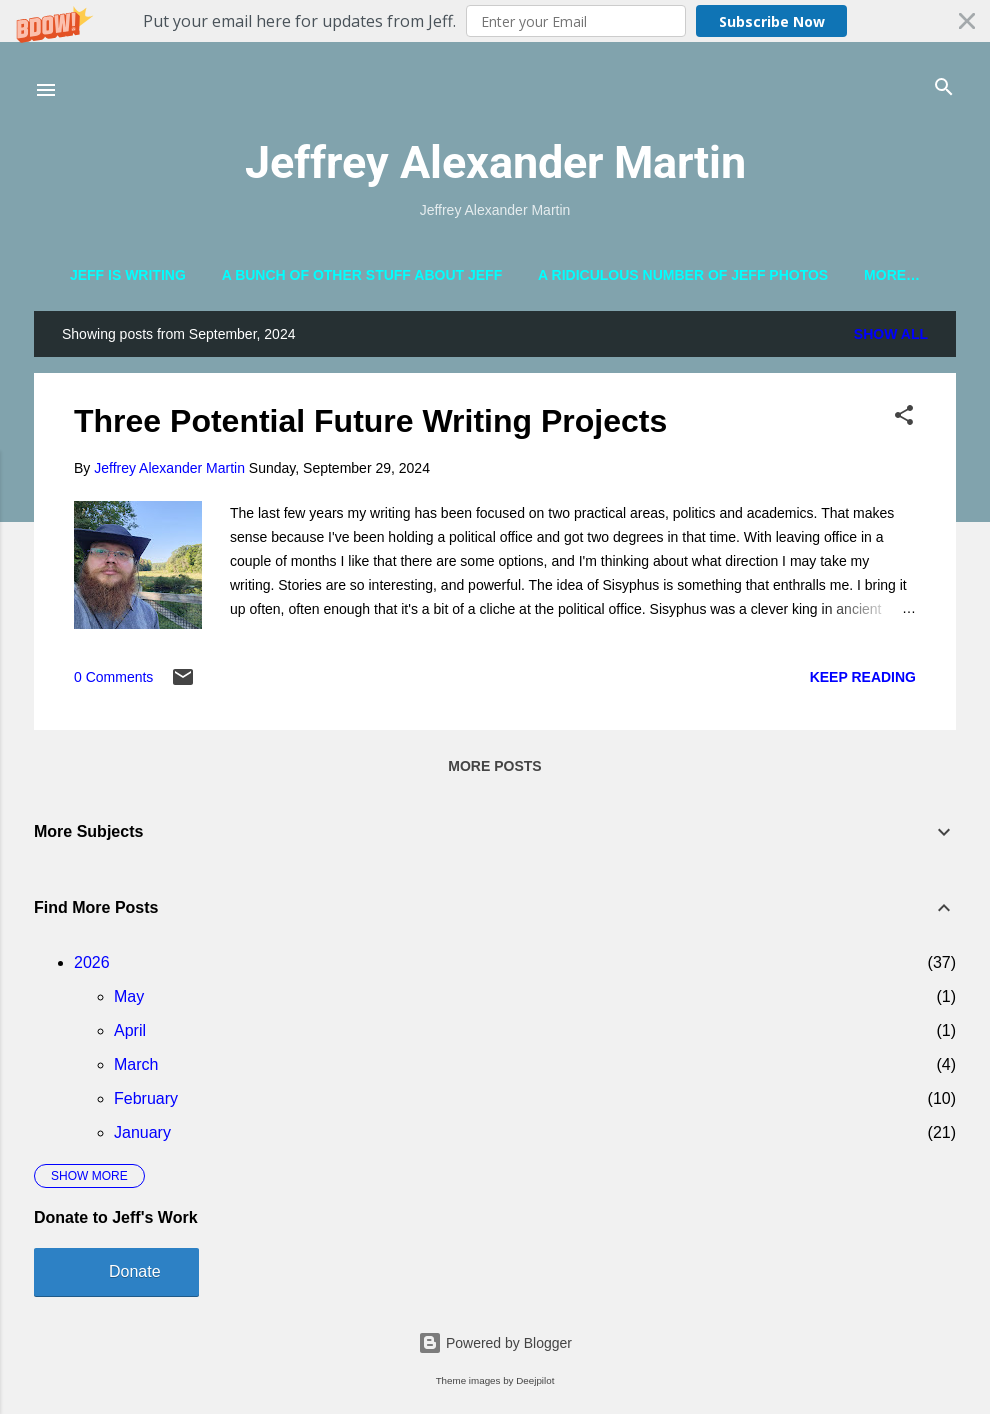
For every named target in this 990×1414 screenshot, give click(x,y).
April (130, 1034)
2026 (92, 966)
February (146, 1102)
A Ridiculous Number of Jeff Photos (683, 275)
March (136, 1068)
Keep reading (863, 681)
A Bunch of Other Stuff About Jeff (362, 275)
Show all (891, 339)
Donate (135, 1275)
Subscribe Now (772, 21)
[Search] (944, 88)
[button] (495, 21)
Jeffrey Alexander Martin (495, 162)
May (129, 1000)
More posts (494, 770)
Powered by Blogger (495, 1343)
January (142, 1136)
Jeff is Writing (128, 275)
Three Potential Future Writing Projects (370, 426)
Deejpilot (535, 1380)
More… (892, 275)
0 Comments (113, 682)
